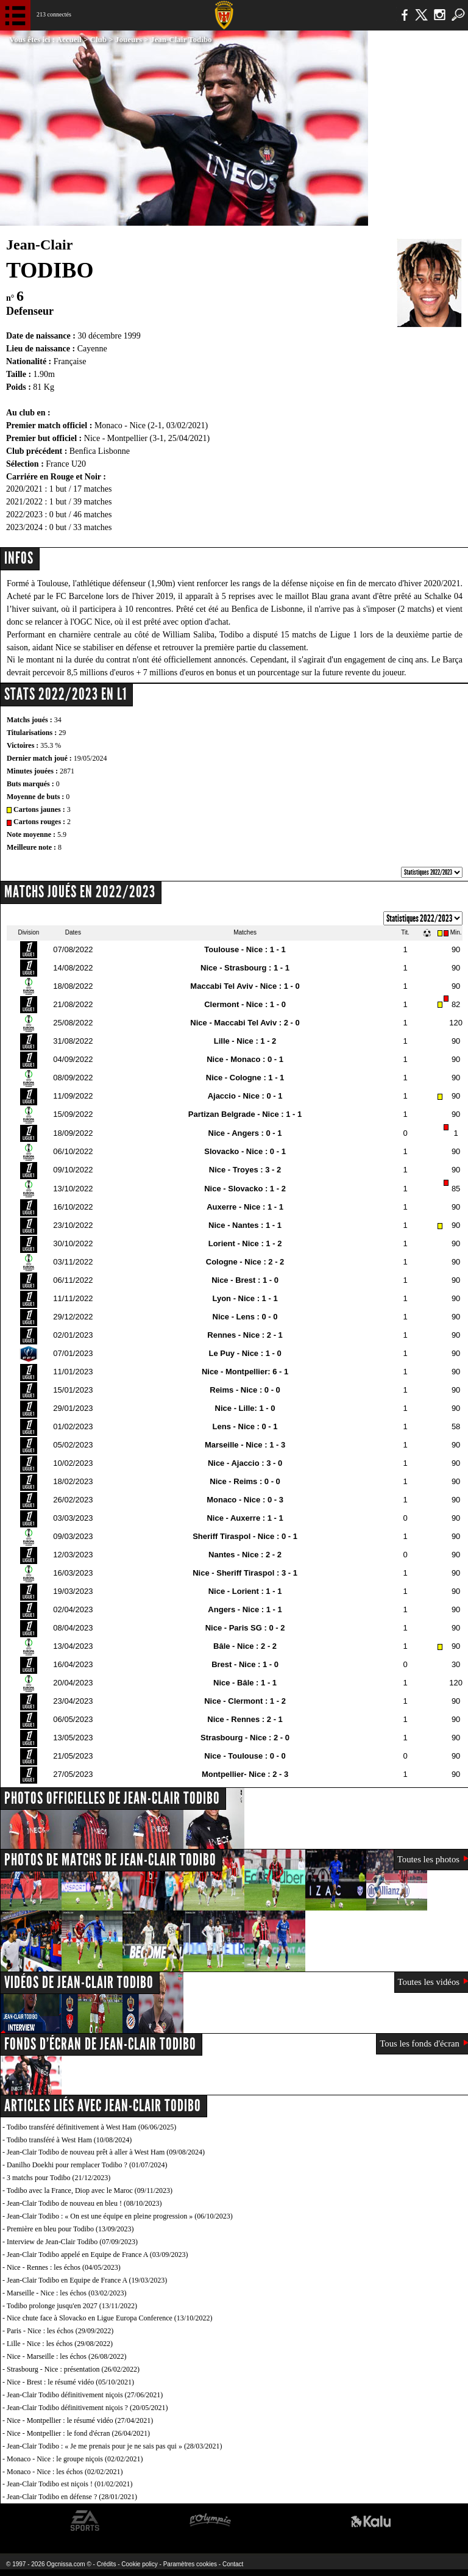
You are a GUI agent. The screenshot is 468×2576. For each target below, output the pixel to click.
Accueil (69, 39)
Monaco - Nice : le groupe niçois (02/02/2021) (75, 2459)
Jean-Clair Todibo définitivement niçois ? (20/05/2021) (87, 2407)
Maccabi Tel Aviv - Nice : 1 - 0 (244, 986)
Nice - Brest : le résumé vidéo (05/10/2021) (70, 2382)
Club (98, 39)
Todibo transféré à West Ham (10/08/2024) (69, 2140)
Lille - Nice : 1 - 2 (245, 1041)
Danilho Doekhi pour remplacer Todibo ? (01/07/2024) (87, 2165)
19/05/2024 (90, 758)
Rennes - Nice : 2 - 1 (245, 1335)
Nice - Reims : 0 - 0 (245, 1481)
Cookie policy (139, 2564)
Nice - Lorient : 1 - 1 (245, 1591)
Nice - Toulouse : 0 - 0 (244, 1755)
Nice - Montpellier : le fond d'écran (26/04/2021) (78, 2433)
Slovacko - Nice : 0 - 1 (245, 1151)
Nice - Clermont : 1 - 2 (245, 1701)
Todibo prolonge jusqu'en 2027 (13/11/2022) (72, 2306)
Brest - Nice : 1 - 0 (244, 1664)
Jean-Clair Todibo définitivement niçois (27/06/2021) (85, 2395)
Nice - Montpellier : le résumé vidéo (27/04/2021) (80, 2420)
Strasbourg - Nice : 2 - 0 (244, 1737)
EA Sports (85, 2520)
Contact (232, 2564)
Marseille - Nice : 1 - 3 (245, 1444)
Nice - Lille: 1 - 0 (245, 1408)
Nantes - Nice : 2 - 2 (245, 1554)
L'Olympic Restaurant (210, 2520)
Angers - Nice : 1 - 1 (245, 1609)
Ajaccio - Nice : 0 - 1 (245, 1095)
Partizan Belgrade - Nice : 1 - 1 (245, 1114)
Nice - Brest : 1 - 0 (244, 1280)
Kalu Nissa (371, 2520)
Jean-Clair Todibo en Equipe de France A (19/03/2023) (87, 2280)
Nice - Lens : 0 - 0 (245, 1316)
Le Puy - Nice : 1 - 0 (244, 1353)
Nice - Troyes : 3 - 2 (245, 1169)
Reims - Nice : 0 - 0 (245, 1389)
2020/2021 (24, 488)
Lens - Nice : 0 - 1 (245, 1426)
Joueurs (128, 39)
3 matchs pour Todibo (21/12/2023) (58, 2177)
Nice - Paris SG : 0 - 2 (245, 1627)
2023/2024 (24, 527)
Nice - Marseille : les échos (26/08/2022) (67, 2356)
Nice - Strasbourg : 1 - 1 (244, 967)
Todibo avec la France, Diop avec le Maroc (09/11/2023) (89, 2190)
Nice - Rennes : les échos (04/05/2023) (64, 2267)
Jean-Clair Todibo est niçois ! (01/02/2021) (70, 2484)
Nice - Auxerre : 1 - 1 (245, 1518)
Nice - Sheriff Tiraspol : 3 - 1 (245, 1572)
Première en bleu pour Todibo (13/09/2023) (70, 2229)
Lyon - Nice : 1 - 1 (244, 1298)
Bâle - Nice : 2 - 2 (245, 1646)
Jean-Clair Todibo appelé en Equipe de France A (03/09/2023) (97, 2254)
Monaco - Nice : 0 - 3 (245, 1499)
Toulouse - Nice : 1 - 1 (244, 949)
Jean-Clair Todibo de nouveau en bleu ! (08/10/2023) (84, 2203)
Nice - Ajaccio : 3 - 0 (245, 1463)
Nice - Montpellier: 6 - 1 (245, 1371)
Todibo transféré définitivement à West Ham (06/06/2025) (92, 2127)
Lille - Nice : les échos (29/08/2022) (60, 2343)
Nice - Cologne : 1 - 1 (245, 1077)
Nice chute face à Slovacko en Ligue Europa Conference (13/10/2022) (110, 2318)
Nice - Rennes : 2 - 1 (245, 1719)
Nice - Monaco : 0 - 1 (245, 1059)
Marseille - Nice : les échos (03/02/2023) (67, 2293)
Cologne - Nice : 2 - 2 (245, 1261)
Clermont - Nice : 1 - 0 (245, 1004)
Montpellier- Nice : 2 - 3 (245, 1774)
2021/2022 (24, 501)
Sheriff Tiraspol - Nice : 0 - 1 (245, 1536)
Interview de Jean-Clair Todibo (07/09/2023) (72, 2241)
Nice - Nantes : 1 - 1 (245, 1225)
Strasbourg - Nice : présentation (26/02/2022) (73, 2369)
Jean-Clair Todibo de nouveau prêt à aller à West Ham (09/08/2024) (106, 2152)
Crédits (106, 2564)
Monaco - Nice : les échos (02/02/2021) (65, 2471)
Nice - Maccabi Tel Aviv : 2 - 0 (244, 1022)
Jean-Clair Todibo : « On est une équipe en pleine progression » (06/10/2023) (120, 2216)
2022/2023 (24, 514)
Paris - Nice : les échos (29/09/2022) (60, 2331)
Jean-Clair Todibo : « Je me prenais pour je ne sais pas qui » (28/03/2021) (114, 2446)
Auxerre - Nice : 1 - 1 (245, 1206)
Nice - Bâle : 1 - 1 (245, 1682)
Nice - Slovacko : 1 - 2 (245, 1188)
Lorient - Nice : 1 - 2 (245, 1243)
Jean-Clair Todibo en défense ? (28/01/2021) (72, 2496)
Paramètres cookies (190, 2564)
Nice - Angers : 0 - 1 (245, 1133)
